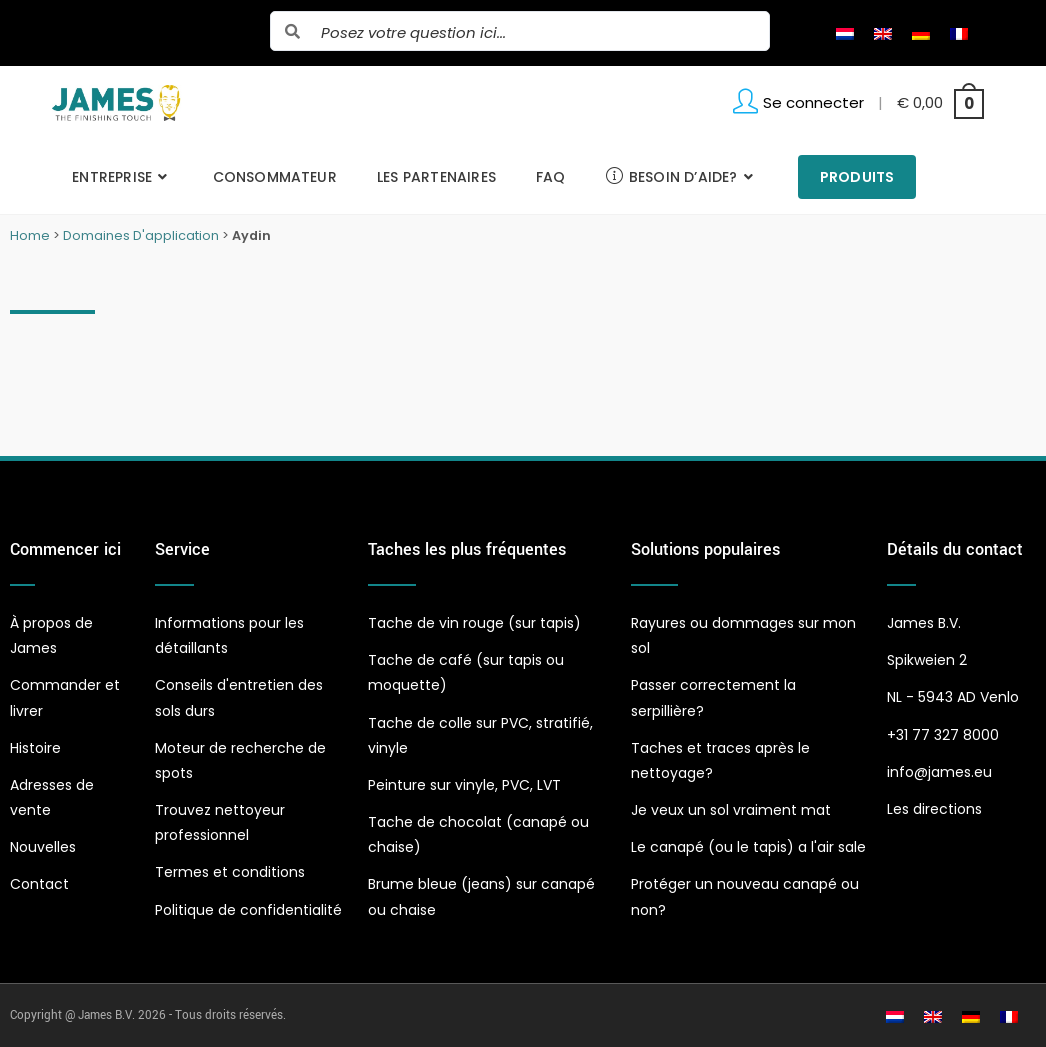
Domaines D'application (141, 235)
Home (30, 235)
